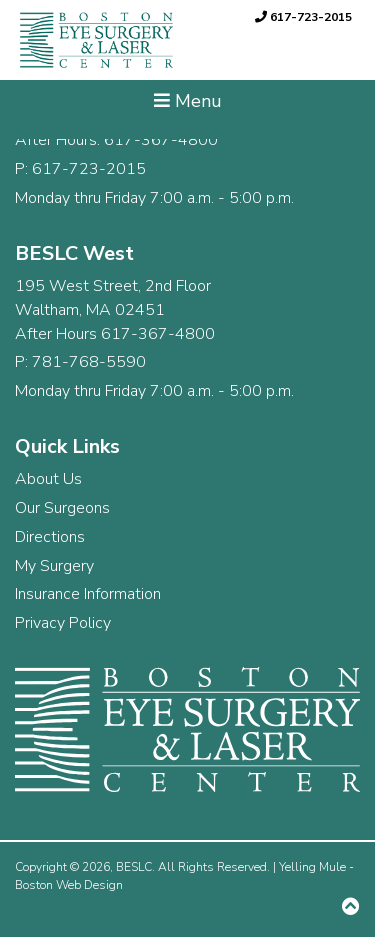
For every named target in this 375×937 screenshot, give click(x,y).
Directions (50, 537)
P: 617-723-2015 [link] (80, 169)
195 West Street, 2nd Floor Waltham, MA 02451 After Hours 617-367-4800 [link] (115, 310)
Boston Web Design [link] (69, 885)
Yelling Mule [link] (312, 867)
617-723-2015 (303, 17)
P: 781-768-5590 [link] (80, 362)
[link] (94, 40)
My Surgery (54, 566)
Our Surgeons (62, 508)
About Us (48, 479)
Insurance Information (88, 594)
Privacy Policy (63, 623)
